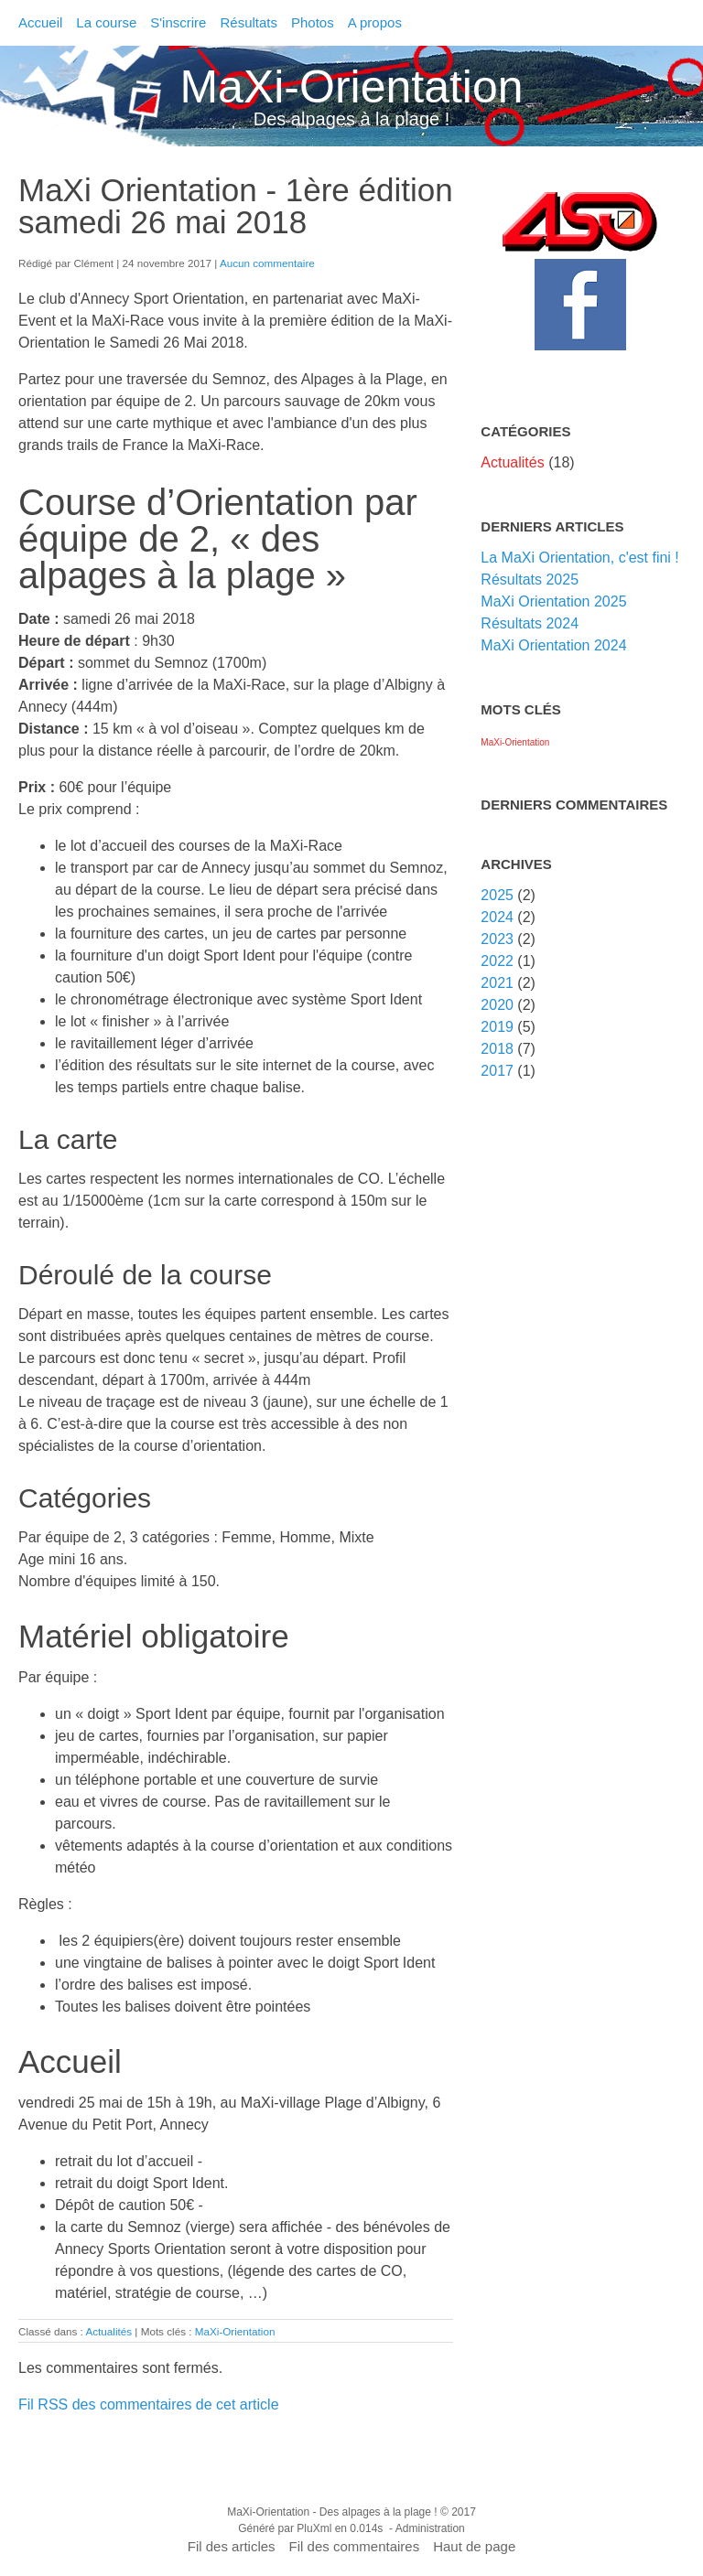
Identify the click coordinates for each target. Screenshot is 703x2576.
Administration (430, 2528)
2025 (497, 895)
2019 (497, 1027)
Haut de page (474, 2546)
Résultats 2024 (530, 623)
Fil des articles (232, 2546)
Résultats (248, 22)
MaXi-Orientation (351, 87)
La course (106, 22)
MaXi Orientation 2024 (553, 645)
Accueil (40, 22)
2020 (497, 1005)
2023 (497, 939)
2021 (497, 983)
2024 (497, 917)
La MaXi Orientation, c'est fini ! (579, 557)
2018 (497, 1049)
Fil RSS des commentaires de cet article (148, 2404)
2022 (497, 961)
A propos (375, 22)
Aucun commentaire (267, 263)
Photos (312, 22)
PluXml (314, 2528)
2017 (497, 1071)
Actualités (108, 2331)
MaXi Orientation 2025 (553, 601)
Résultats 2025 (530, 579)
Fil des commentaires (354, 2546)
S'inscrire (178, 22)
